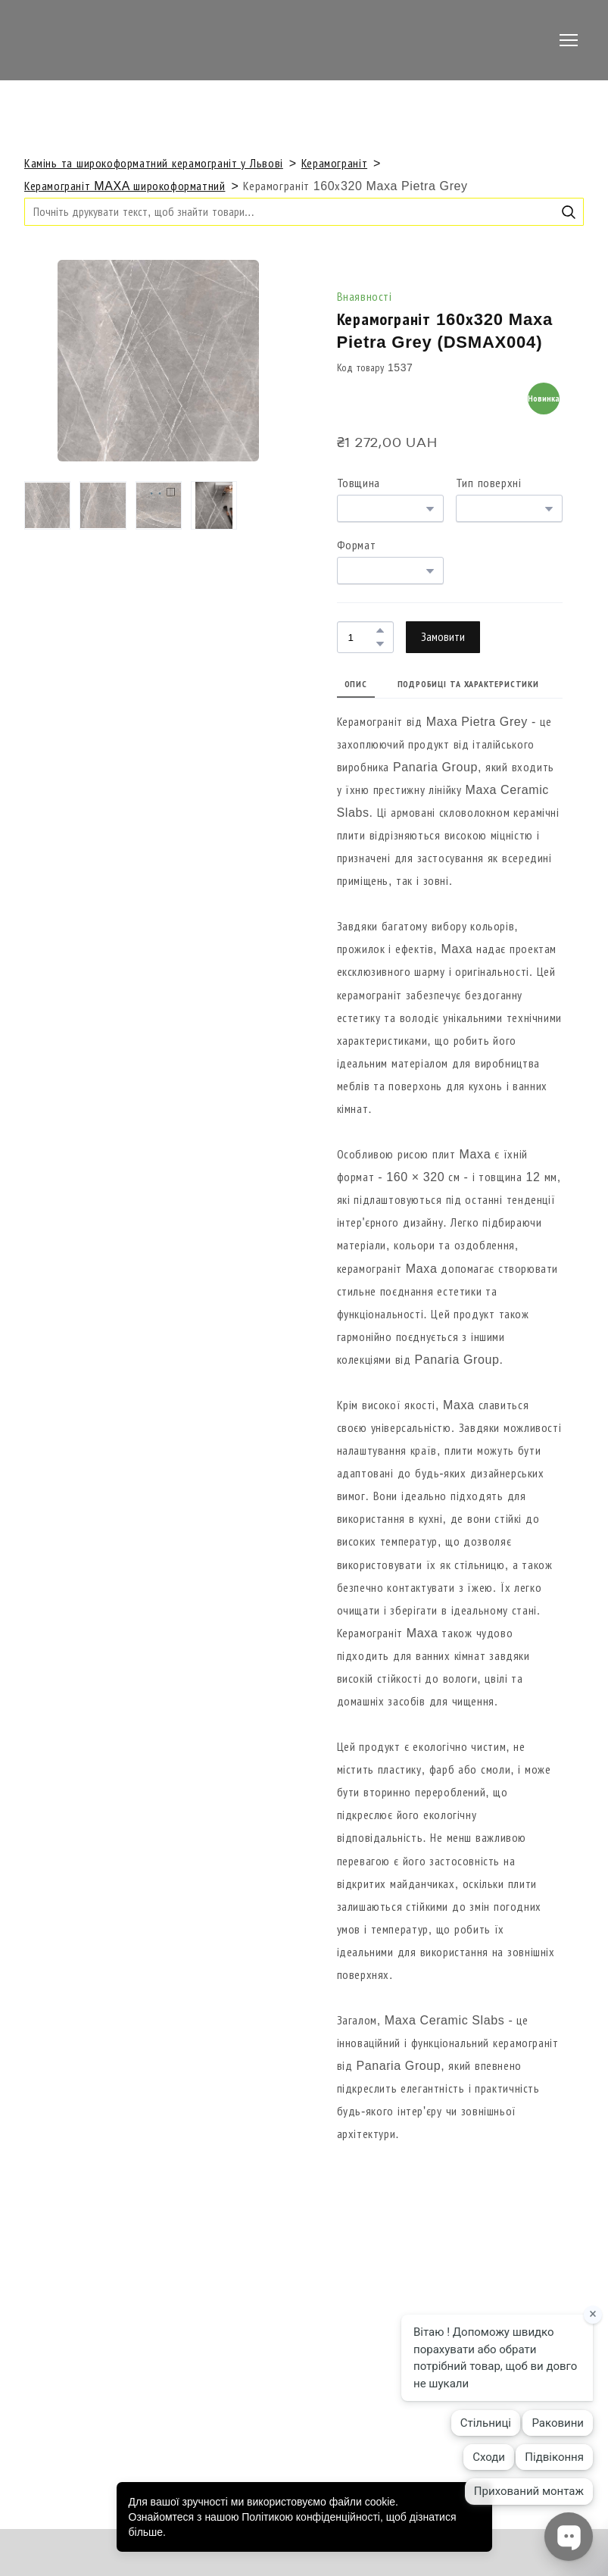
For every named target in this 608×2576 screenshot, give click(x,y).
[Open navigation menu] (568, 40)
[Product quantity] (361, 637)
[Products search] (304, 212)
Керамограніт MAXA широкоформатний (124, 186)
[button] (569, 212)
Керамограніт (334, 163)
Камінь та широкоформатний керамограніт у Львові (153, 163)
